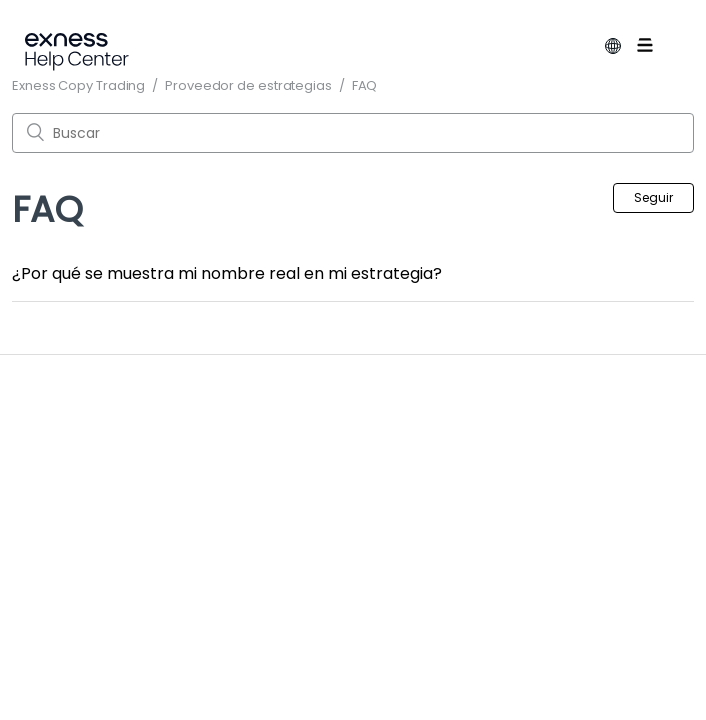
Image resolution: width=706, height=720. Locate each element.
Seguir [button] (653, 197)
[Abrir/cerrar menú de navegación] (659, 49)
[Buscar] (353, 133)
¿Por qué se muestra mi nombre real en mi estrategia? (227, 273)
